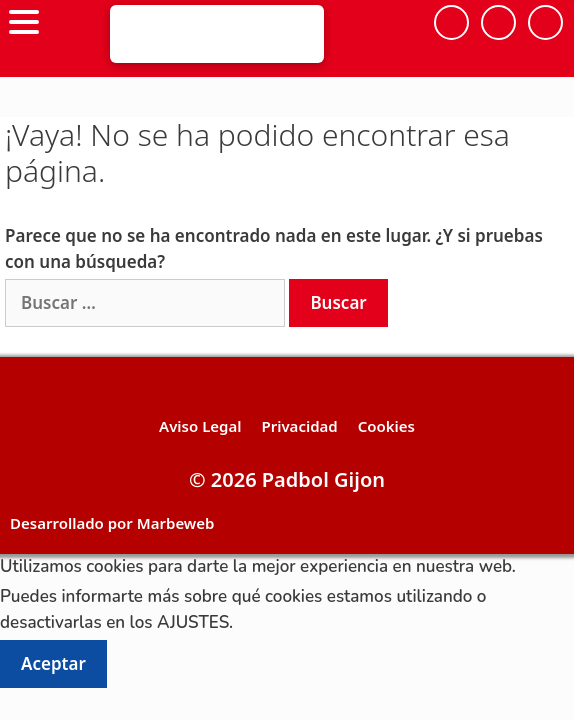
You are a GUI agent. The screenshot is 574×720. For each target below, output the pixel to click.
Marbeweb (176, 523)
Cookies (386, 426)
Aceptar (53, 663)
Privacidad (299, 426)
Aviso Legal (200, 426)
